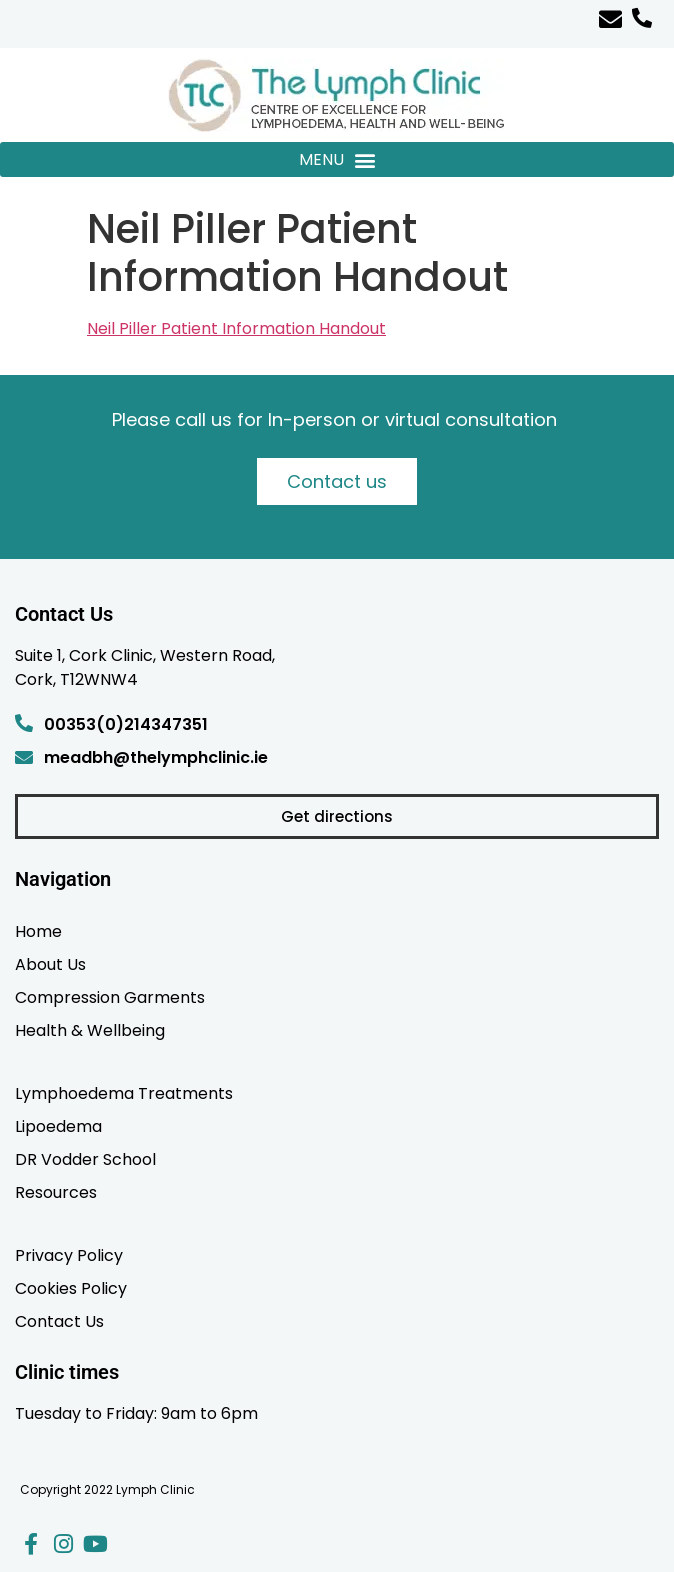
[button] (337, 159)
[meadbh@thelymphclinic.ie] (24, 757)
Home (38, 931)
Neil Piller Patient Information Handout (236, 328)
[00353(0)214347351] (24, 723)
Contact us (337, 481)
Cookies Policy (71, 1288)
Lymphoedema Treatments (124, 1093)
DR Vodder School (85, 1159)
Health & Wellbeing (90, 1030)
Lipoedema (58, 1126)
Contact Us (59, 1321)
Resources (56, 1192)
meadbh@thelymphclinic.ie (156, 757)
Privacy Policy (69, 1255)
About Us (50, 964)
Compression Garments (110, 997)
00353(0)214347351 (126, 724)
